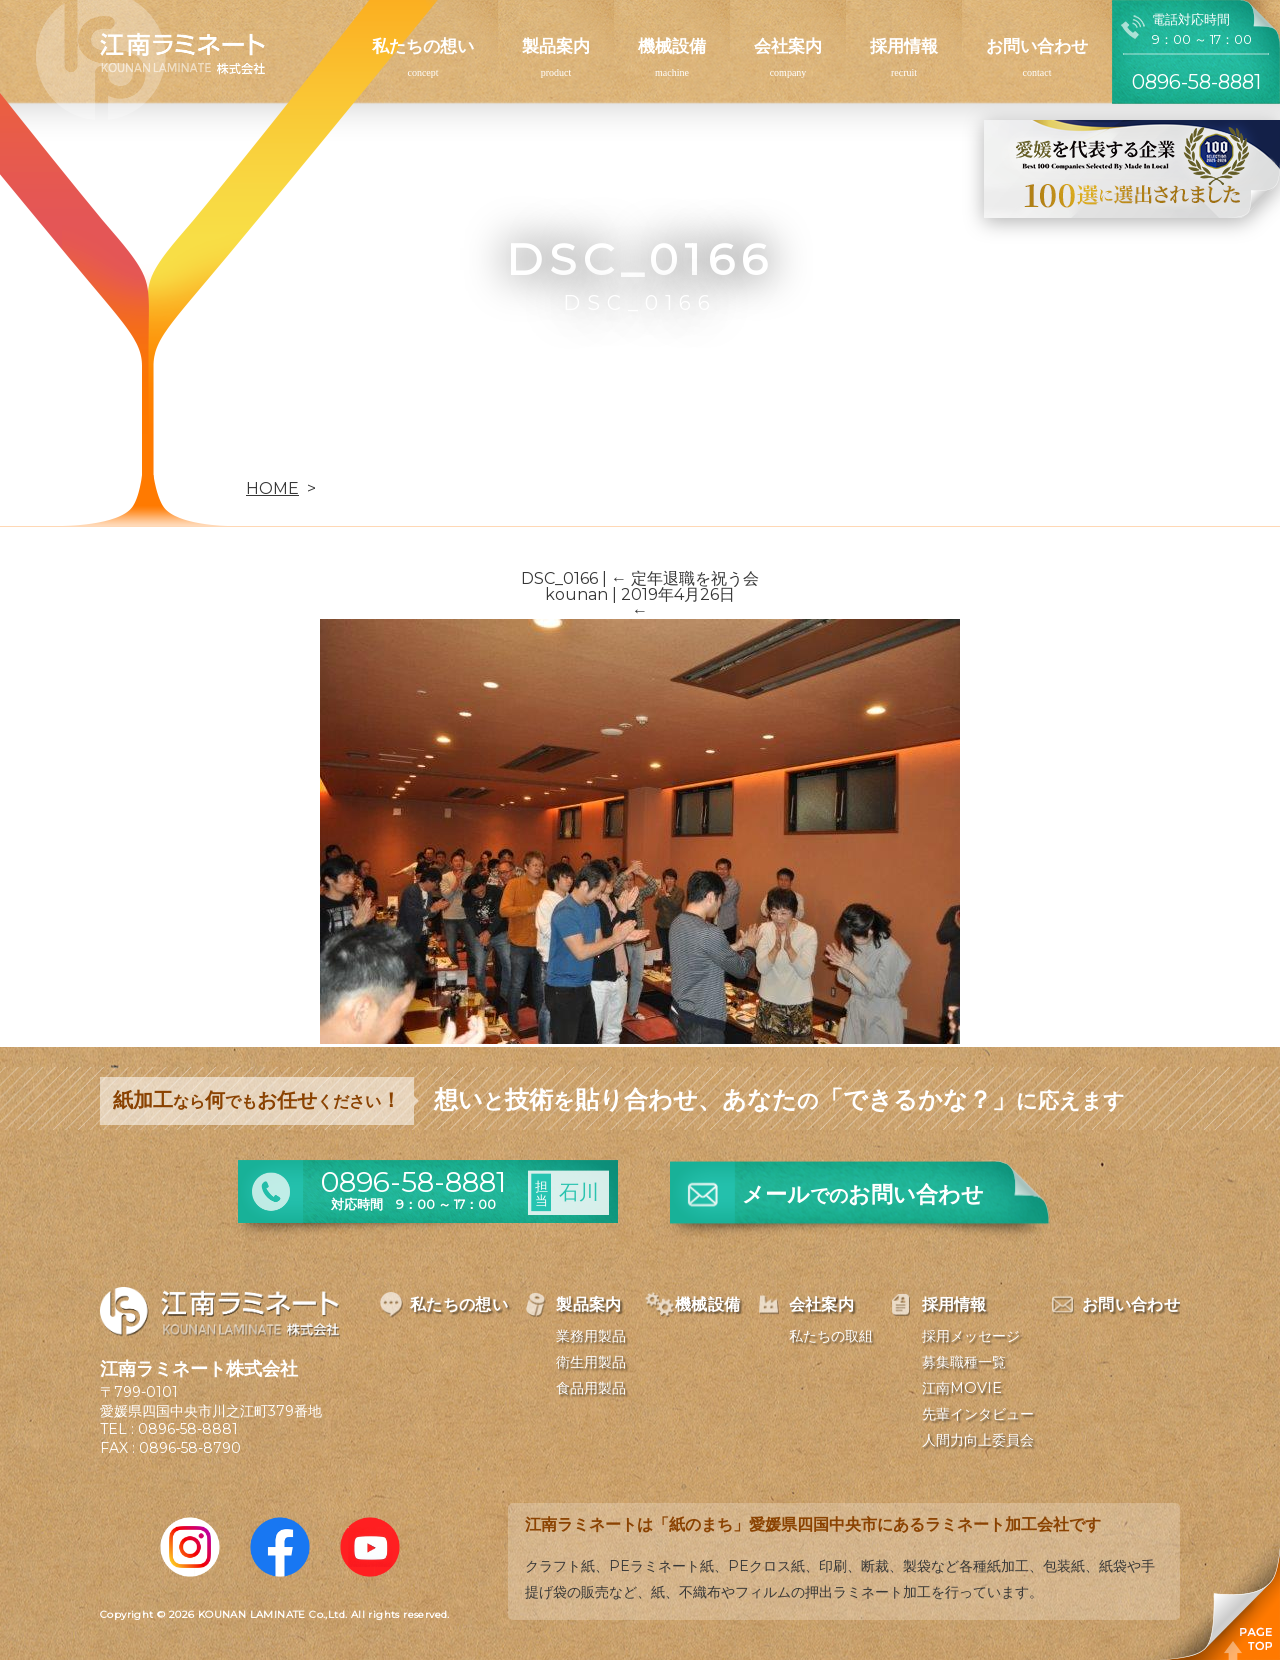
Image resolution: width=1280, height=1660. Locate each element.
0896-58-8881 (188, 1429)
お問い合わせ (1037, 46)
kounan (576, 594)
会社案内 (788, 46)
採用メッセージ (971, 1336)
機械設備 (672, 46)
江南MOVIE (962, 1388)
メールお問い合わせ (863, 1194)
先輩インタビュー (978, 1414)
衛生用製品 (591, 1362)
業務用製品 (591, 1336)
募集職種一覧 (964, 1362)
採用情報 (904, 46)
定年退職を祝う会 (685, 578)
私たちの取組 (831, 1336)
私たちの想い (423, 46)
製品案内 (556, 46)
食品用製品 (591, 1388)
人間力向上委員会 (978, 1440)
